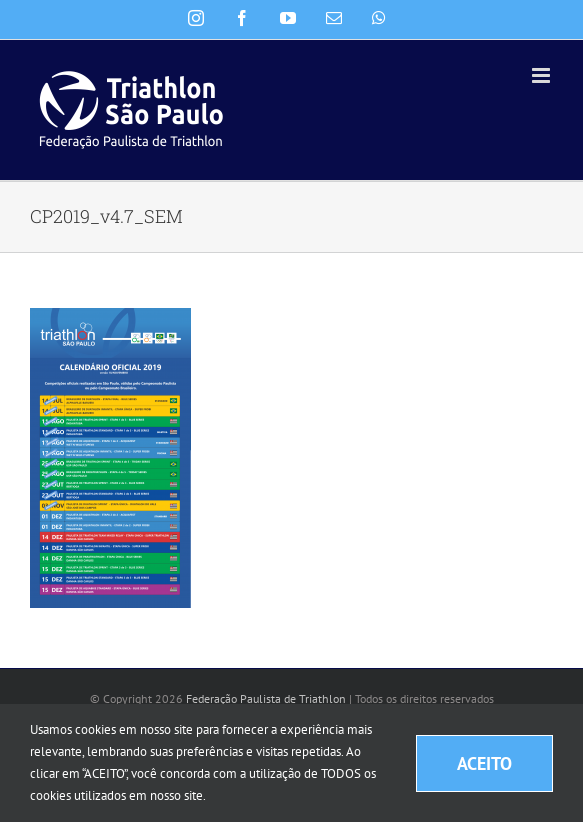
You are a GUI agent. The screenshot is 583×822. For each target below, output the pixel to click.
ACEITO (484, 763)
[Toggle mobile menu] (542, 75)
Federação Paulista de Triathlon (266, 698)
